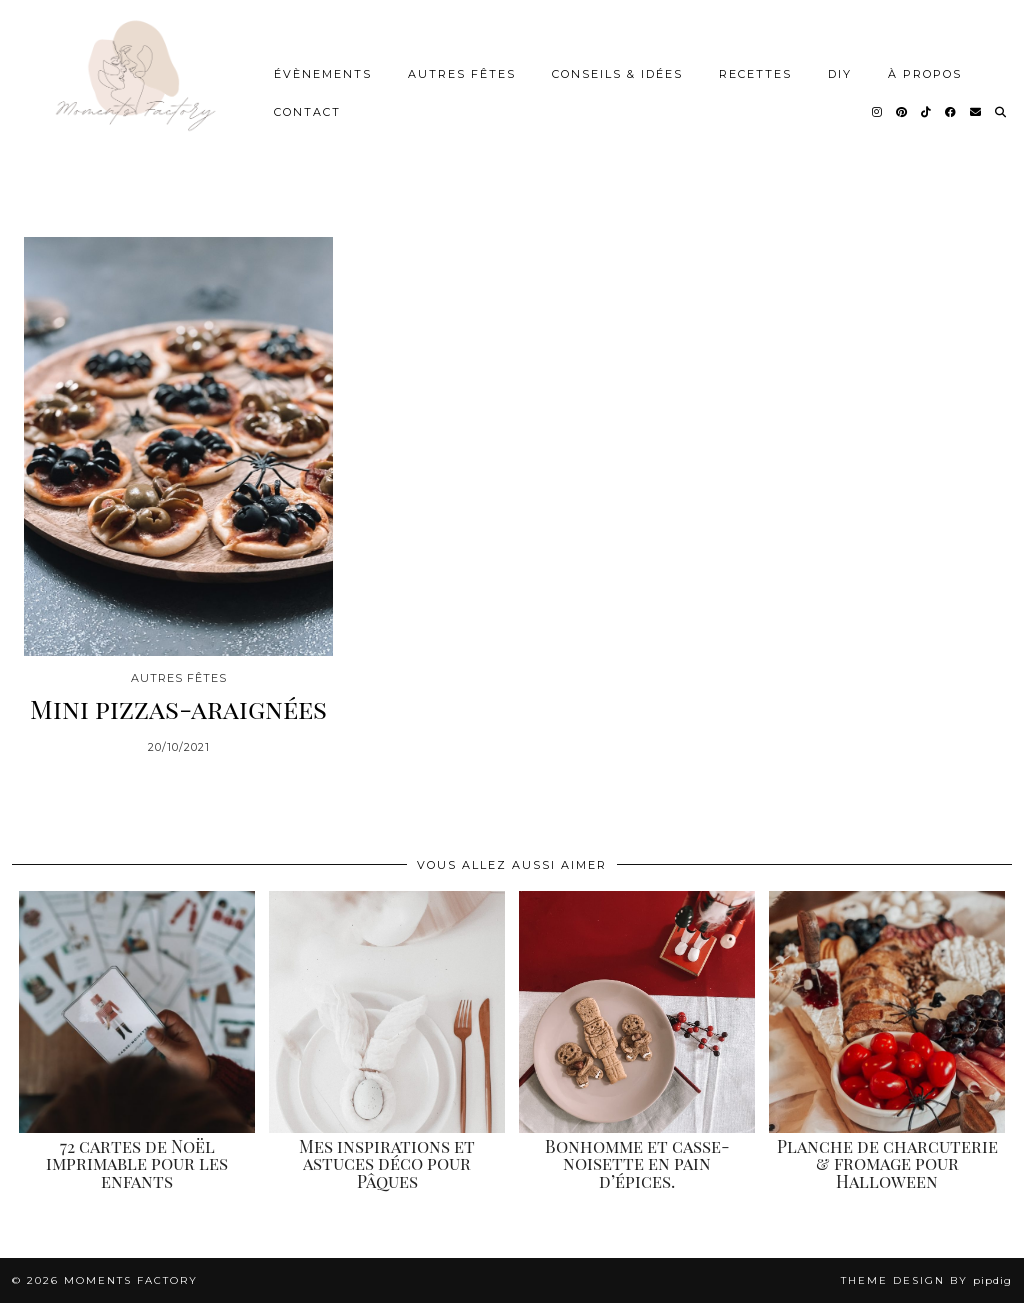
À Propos (925, 74)
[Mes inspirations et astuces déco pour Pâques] (387, 1012)
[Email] (976, 112)
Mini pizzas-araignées (178, 708)
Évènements (323, 74)
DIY (840, 74)
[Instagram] (878, 112)
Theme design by (926, 1280)
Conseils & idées (617, 74)
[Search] (1001, 112)
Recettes (755, 74)
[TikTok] (927, 112)
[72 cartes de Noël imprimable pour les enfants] (137, 1012)
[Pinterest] (902, 112)
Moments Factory (131, 1280)
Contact (307, 112)
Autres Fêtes (462, 74)
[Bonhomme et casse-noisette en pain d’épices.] (637, 1012)
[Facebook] (951, 112)
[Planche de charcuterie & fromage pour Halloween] (887, 1012)
